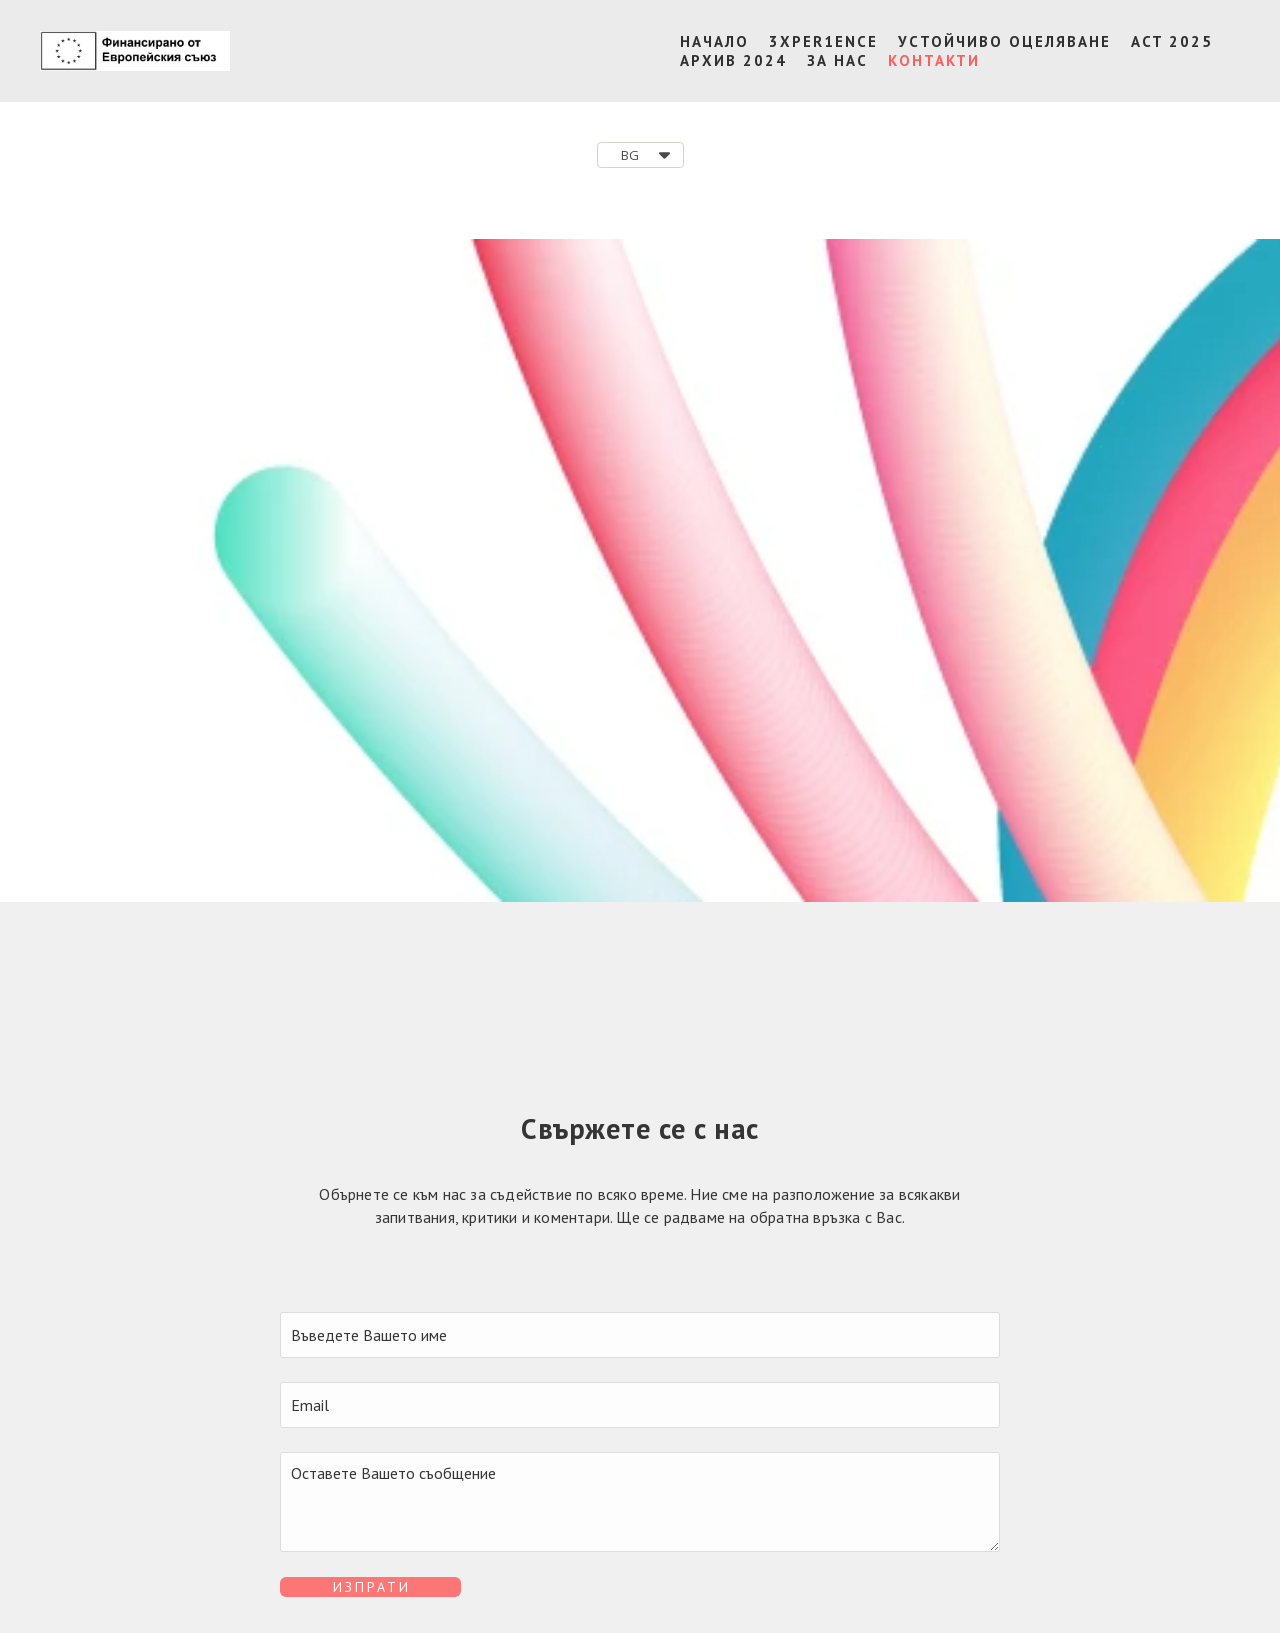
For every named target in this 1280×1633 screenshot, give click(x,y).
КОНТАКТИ (934, 60)
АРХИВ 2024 (733, 60)
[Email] (640, 1405)
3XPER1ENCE (823, 41)
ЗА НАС (837, 60)
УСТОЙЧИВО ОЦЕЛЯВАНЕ (1004, 41)
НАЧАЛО (714, 41)
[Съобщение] (640, 1502)
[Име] (640, 1335)
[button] (640, 155)
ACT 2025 (1172, 41)
